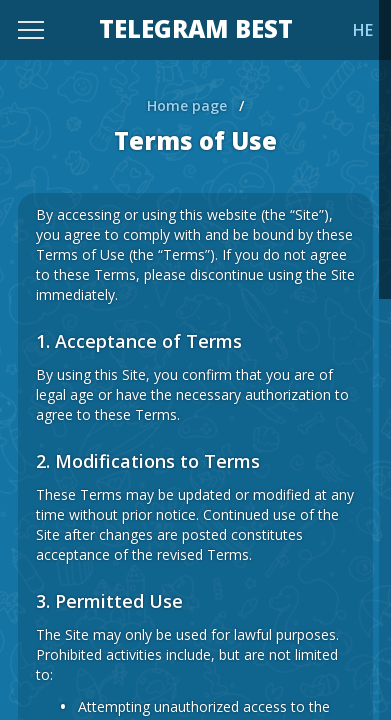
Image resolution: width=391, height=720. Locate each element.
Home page (187, 105)
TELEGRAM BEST (196, 30)
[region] (195, 360)
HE (363, 30)
